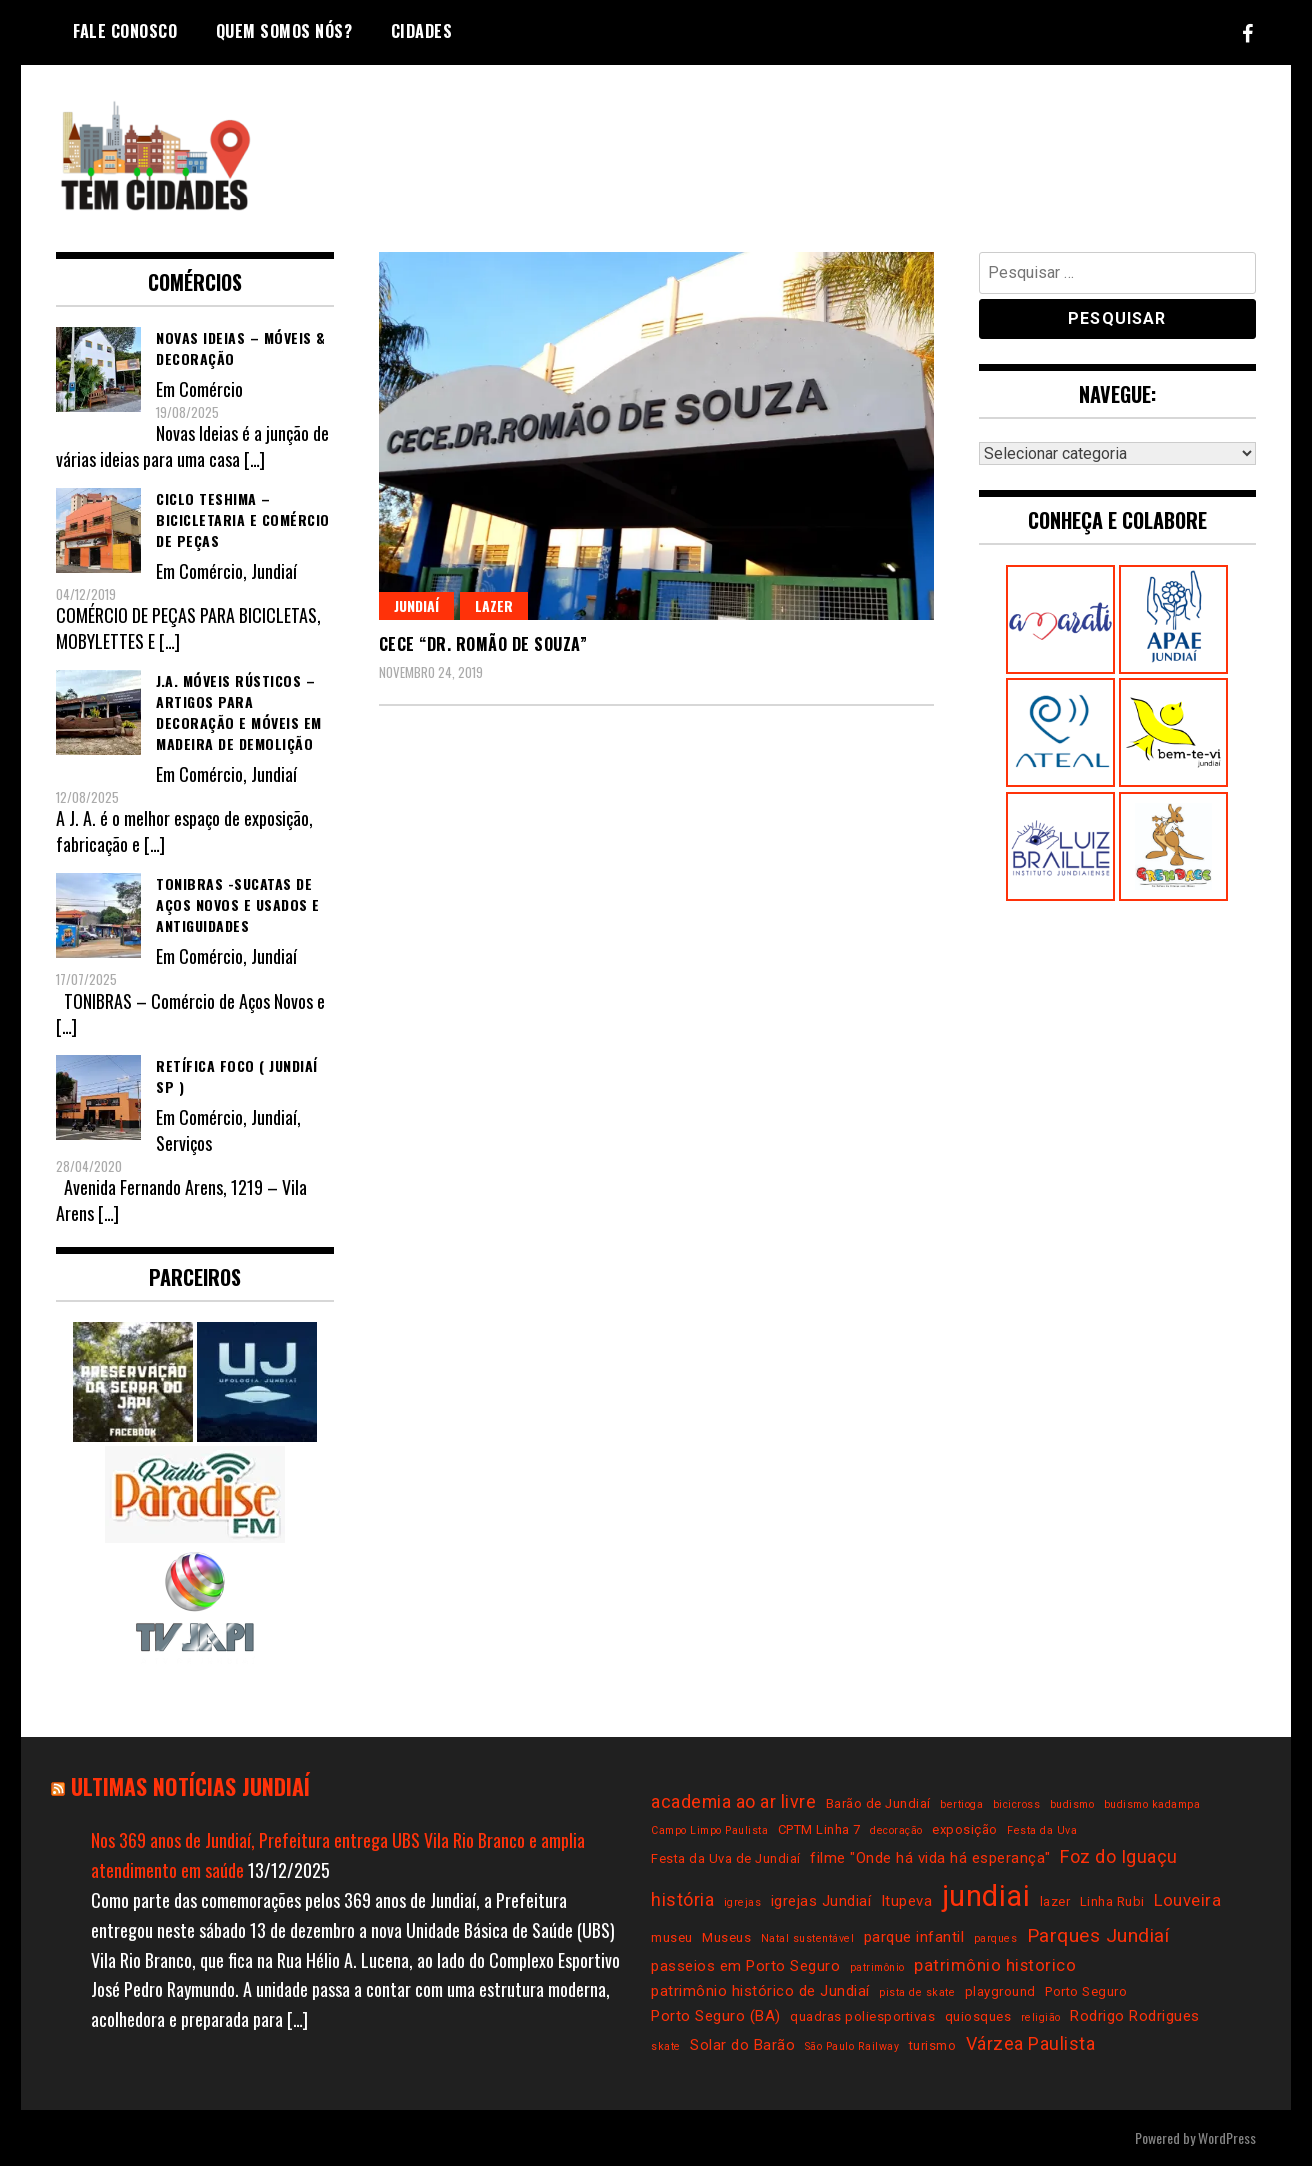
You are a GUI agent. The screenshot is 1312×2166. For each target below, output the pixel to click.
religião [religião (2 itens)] (1041, 2017)
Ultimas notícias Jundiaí (190, 1786)
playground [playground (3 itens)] (1000, 1991)
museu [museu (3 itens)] (672, 1937)
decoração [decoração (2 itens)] (896, 1830)
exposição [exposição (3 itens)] (965, 1829)
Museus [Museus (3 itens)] (726, 1937)
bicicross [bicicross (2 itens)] (1017, 1804)
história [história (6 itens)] (682, 1899)
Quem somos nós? (284, 31)
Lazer (494, 605)
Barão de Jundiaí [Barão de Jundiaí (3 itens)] (878, 1803)
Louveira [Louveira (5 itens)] (1187, 1900)
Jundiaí (416, 605)
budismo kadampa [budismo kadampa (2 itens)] (1152, 1804)
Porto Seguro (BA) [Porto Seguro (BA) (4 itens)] (716, 2016)
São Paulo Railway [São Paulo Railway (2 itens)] (852, 2046)
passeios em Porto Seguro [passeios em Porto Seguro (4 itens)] (745, 1966)
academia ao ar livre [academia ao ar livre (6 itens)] (733, 1801)
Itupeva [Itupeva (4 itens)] (907, 1901)
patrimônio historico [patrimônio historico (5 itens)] (995, 1965)
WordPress (1227, 2137)
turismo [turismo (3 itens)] (933, 2045)
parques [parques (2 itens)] (996, 1938)
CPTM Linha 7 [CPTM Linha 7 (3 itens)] (819, 1829)
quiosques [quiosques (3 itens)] (978, 2016)
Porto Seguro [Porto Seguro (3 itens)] (1086, 1991)
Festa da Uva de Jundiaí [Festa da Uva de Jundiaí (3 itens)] (726, 1858)
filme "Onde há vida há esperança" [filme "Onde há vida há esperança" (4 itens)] (930, 1858)
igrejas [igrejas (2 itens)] (743, 1902)
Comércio (211, 389)
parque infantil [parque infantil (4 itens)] (914, 1937)
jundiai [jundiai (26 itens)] (986, 1896)
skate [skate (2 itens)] (666, 2046)
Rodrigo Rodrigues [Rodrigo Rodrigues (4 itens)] (1135, 2016)
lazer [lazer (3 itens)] (1055, 1901)
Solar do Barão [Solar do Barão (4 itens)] (742, 2045)
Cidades (422, 31)
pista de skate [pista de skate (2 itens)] (917, 1992)
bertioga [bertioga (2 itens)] (961, 1804)
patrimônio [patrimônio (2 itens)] (877, 1967)
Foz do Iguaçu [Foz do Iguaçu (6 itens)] (1119, 1856)
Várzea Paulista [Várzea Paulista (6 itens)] (1031, 2043)
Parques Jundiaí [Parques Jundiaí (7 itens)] (1098, 1935)
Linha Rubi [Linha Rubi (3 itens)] (1112, 1901)
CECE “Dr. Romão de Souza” (483, 644)
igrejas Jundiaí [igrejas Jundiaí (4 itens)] (821, 1901)
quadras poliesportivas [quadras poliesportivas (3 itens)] (862, 2016)
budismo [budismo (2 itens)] (1072, 1804)
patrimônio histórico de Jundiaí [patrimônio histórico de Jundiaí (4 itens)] (760, 1991)
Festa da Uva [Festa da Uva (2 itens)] (1042, 1830)
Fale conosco (125, 31)
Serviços (184, 1143)
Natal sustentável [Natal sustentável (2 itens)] (808, 1938)
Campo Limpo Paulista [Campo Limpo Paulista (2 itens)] (709, 1830)
